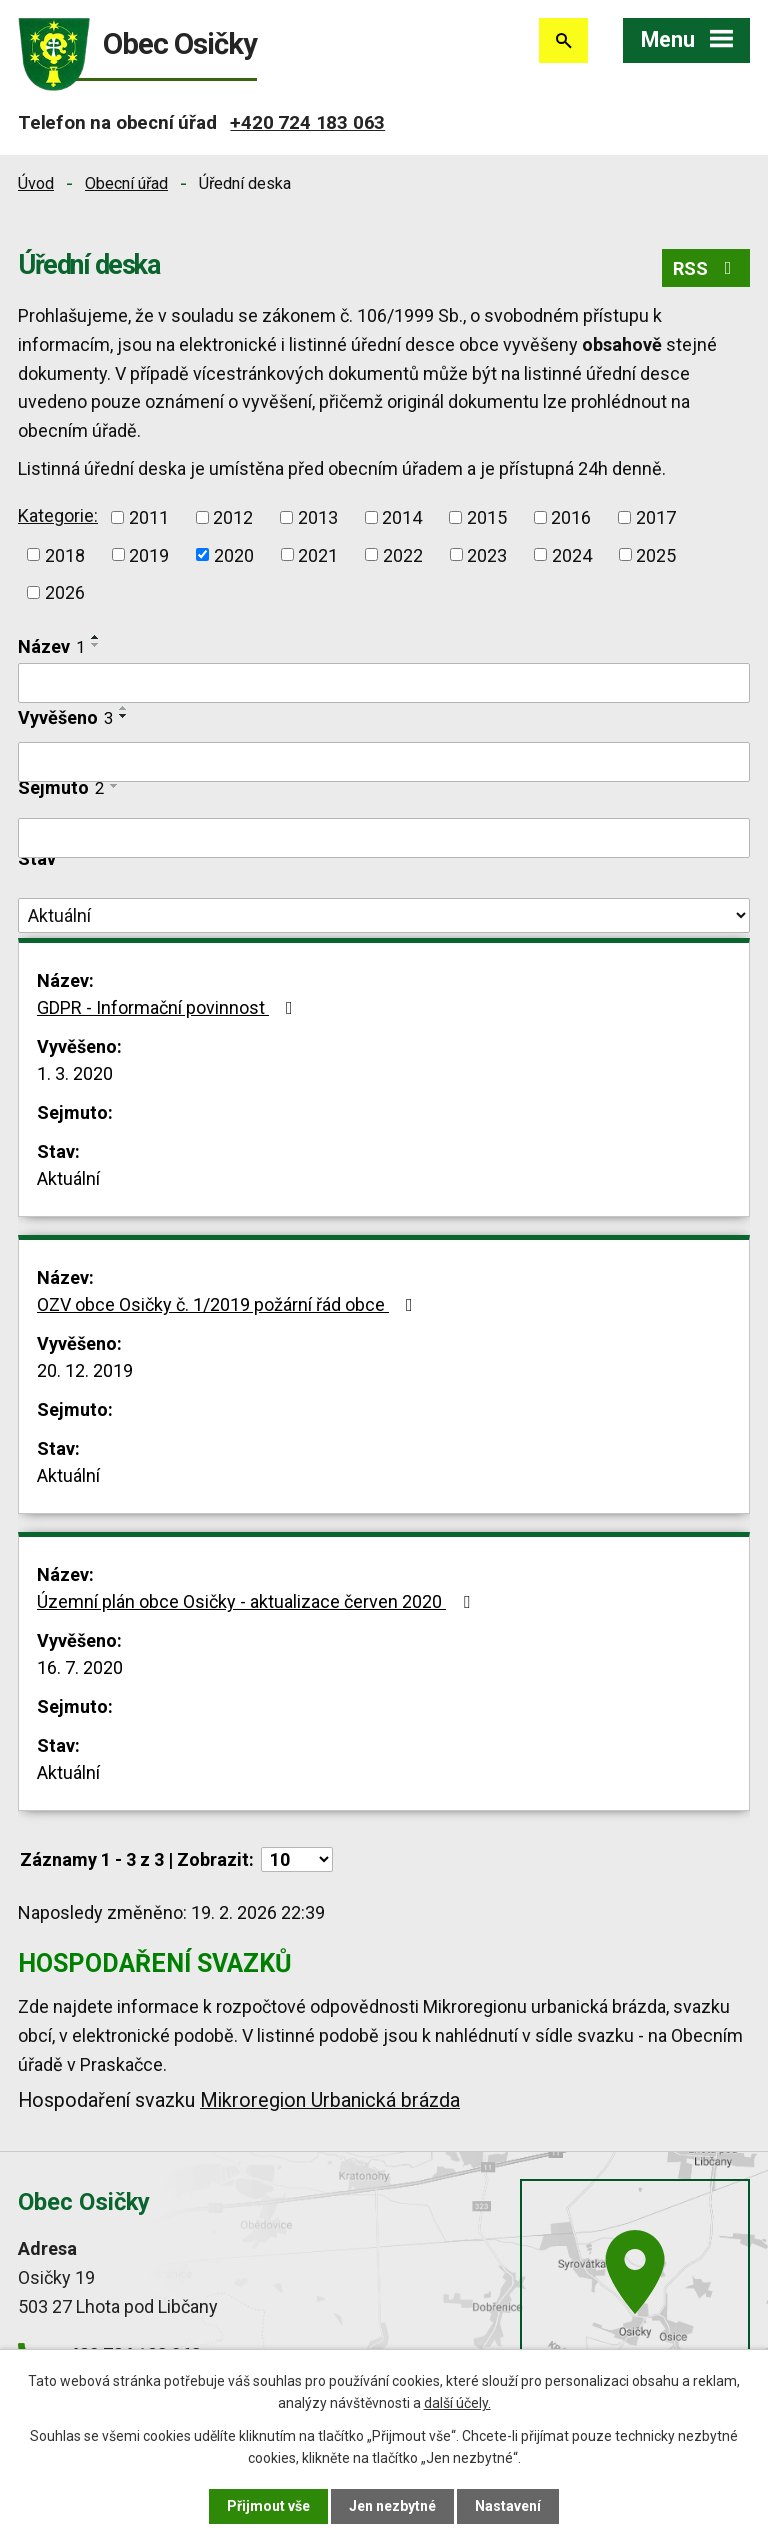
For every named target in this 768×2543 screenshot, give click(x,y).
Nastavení (508, 2506)
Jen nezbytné (392, 2506)
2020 (234, 554)
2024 (572, 554)
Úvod (36, 183)
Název (51, 646)
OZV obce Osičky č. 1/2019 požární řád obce (229, 1304)
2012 (233, 517)
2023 (487, 554)
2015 (487, 517)
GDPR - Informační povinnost (169, 1007)
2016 (571, 517)
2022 (403, 554)
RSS (706, 268)
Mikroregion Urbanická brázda (330, 2100)
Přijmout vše (268, 2506)
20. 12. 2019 (85, 1370)
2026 (65, 592)
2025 (656, 554)
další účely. (457, 2403)
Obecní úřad (126, 183)
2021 (318, 554)
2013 (318, 517)
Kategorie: (58, 515)
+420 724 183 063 (307, 122)
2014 (402, 517)
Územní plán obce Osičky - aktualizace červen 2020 (257, 1601)
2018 (65, 554)
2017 (656, 517)
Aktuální (68, 1178)
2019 (149, 554)
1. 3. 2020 (75, 1073)
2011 (149, 517)
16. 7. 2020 (80, 1667)
